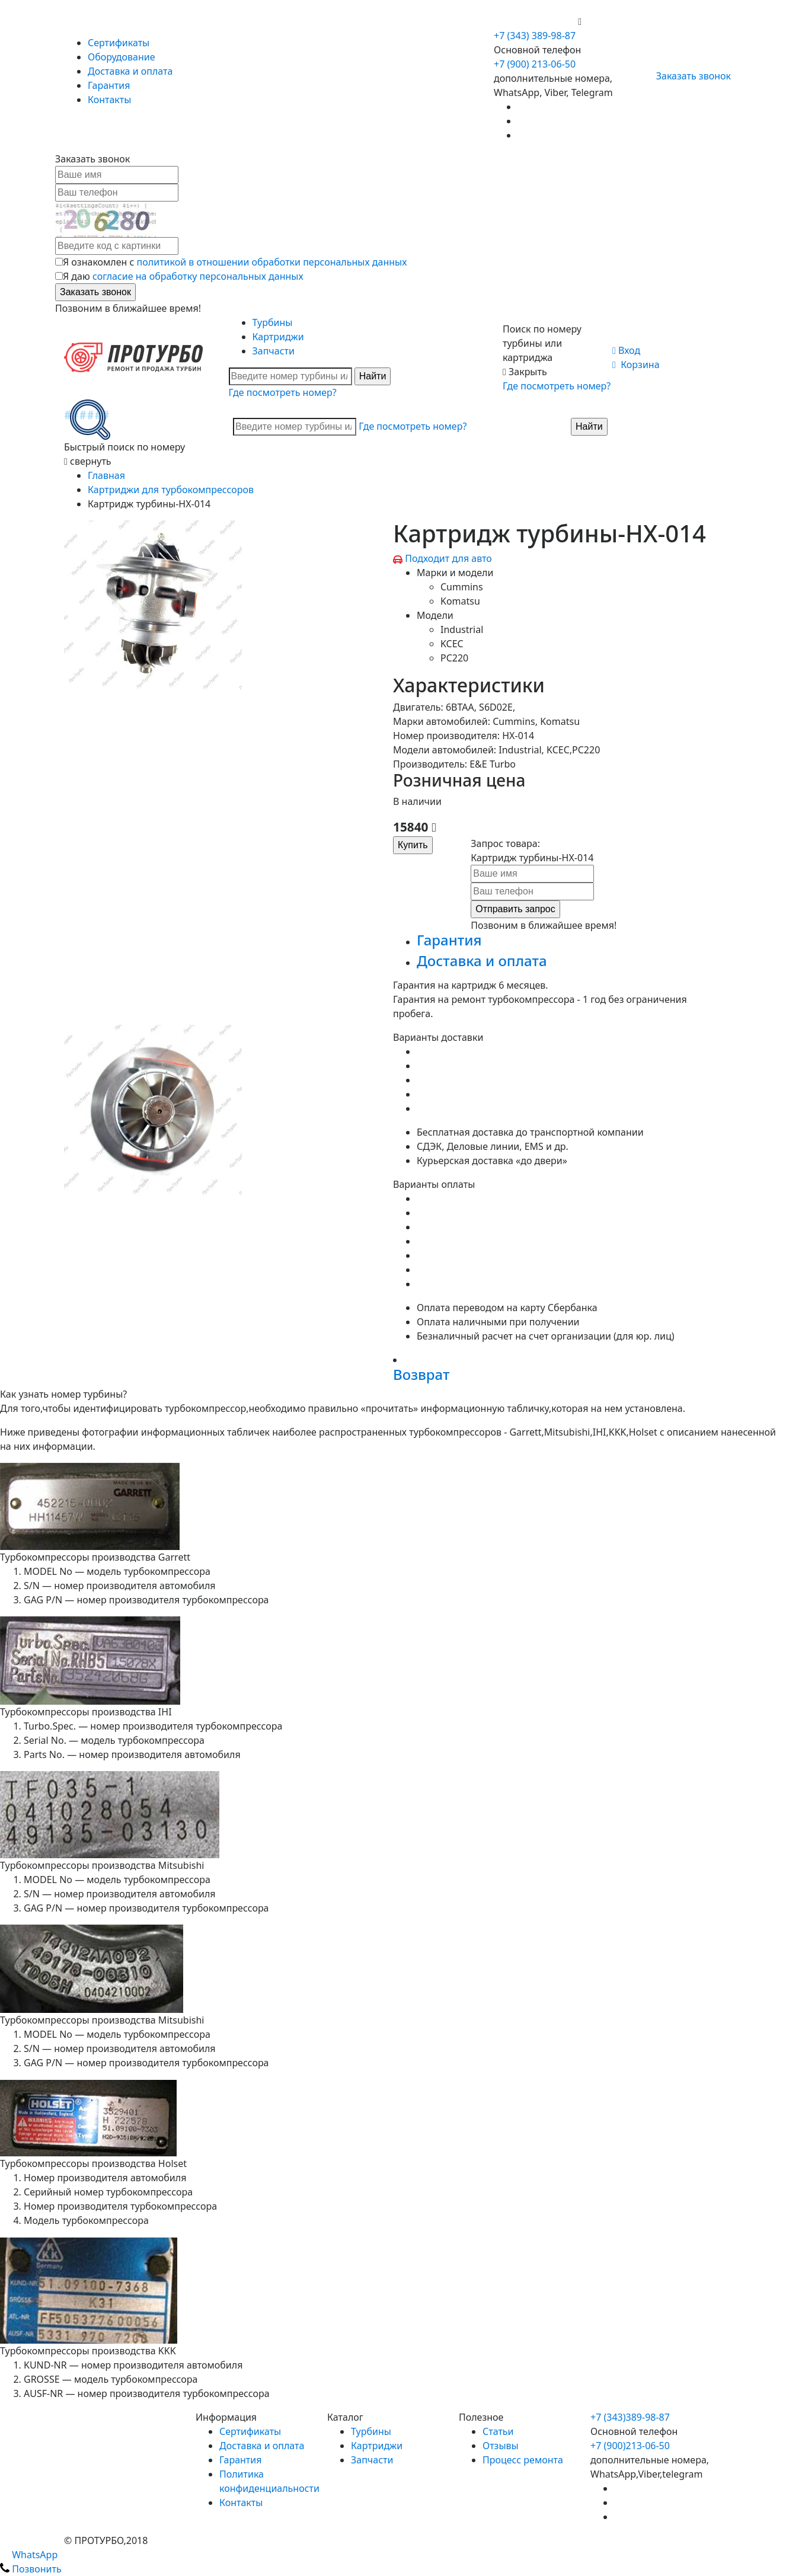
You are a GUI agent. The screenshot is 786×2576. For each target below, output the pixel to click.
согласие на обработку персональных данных (197, 276)
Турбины (273, 322)
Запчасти (274, 350)
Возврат (421, 1374)
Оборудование (121, 56)
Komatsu (460, 601)
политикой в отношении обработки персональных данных (272, 262)
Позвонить (31, 2568)
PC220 (454, 657)
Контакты (109, 99)
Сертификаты (118, 42)
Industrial (461, 629)
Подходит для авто (448, 558)
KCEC (452, 643)
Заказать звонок (688, 75)
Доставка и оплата (130, 71)
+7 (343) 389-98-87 (535, 35)
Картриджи (278, 336)
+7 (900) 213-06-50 (536, 21)
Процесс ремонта (523, 2459)
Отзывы (501, 2445)
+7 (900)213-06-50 (630, 2445)
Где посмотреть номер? (283, 392)
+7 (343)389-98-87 (630, 2417)
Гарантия (109, 85)
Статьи (498, 2431)
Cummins (461, 586)
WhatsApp (28, 2554)
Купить (413, 845)
